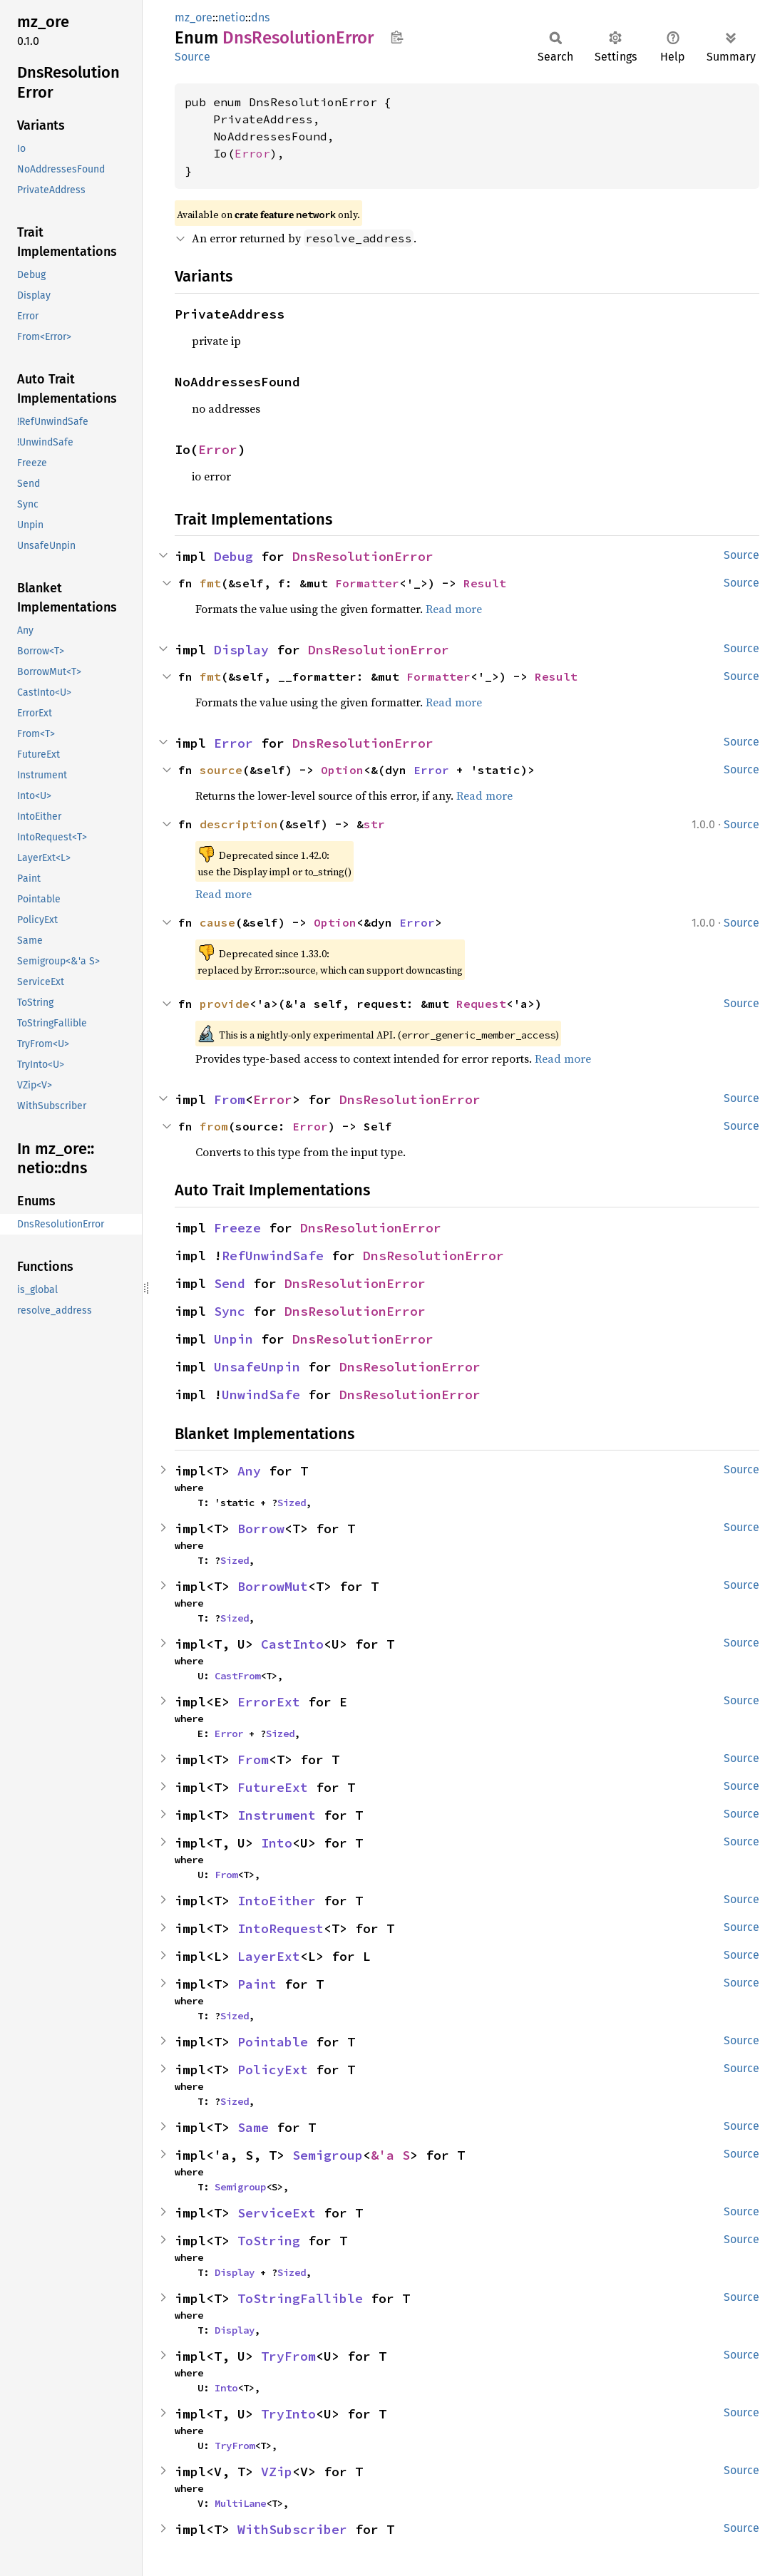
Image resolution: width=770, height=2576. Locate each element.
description (239, 824)
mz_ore (193, 17)
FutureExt (272, 1787)
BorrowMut (272, 1586)
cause (217, 922)
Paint (257, 1984)
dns (260, 17)
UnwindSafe (261, 1394)
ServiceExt (276, 2213)
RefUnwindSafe (273, 1255)
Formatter (367, 583)
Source (192, 56)
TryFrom (288, 2356)
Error (252, 153)
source (221, 770)
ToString (268, 2240)
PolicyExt (272, 2069)
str (374, 824)
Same (253, 2127)
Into (276, 1843)
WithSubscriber (292, 2529)
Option (342, 770)
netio (231, 17)
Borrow (260, 1528)
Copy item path (397, 37)
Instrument (276, 1815)
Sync (229, 1311)
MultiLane (240, 2503)
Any (249, 1471)
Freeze (237, 1228)
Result (484, 583)
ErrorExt (268, 1702)
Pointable (272, 2042)
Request (481, 1003)
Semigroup (327, 2155)
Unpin (233, 1339)
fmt (210, 583)
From (229, 1099)
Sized (291, 1502)
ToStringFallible (300, 2298)
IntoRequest (280, 1928)
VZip (276, 2471)
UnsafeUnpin (257, 1367)
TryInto (288, 2414)
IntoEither (276, 1900)
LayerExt (268, 1956)
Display (241, 650)
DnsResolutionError (362, 556)
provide (225, 1003)
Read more (454, 609)
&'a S (390, 2155)
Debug (233, 556)
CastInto (292, 1644)
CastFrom (237, 1675)
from (214, 1126)
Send (229, 1283)
